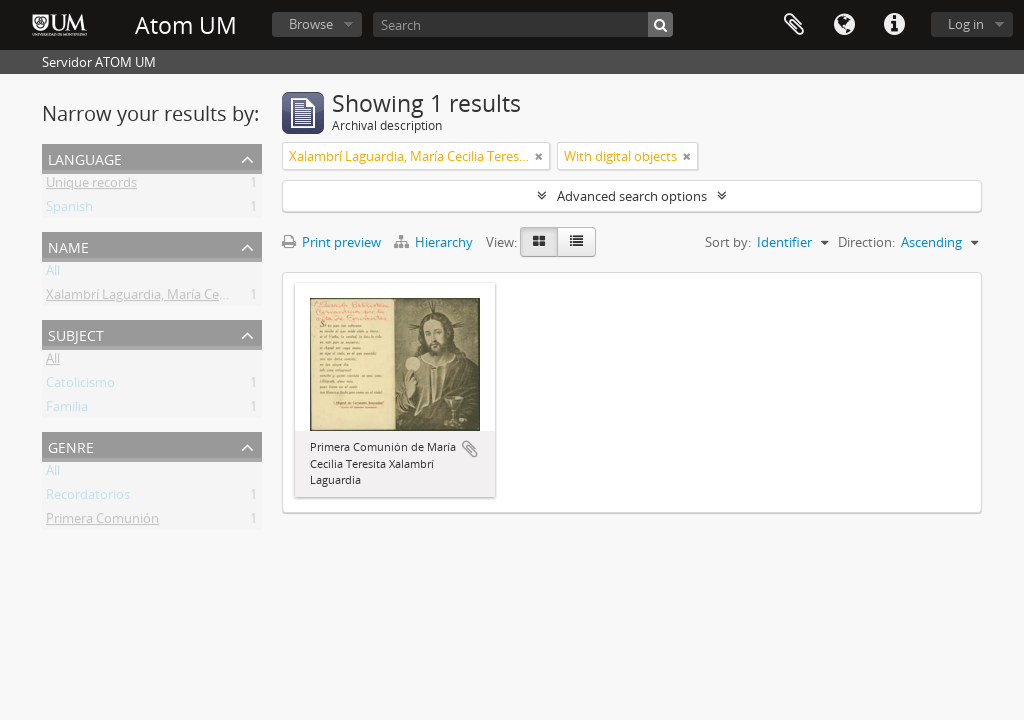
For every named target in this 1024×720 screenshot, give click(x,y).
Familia (67, 410)
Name (68, 245)
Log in (966, 24)
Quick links (894, 25)
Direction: (866, 242)
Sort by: (728, 242)
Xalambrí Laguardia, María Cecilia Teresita (168, 298)
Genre (71, 445)
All (53, 274)
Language (844, 25)
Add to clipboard (470, 449)
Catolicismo (80, 386)
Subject (76, 333)
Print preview (331, 242)
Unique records (91, 186)
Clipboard (794, 25)
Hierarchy (435, 242)
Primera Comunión (102, 522)
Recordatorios (88, 498)
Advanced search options (632, 196)
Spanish (69, 210)
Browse (311, 24)
